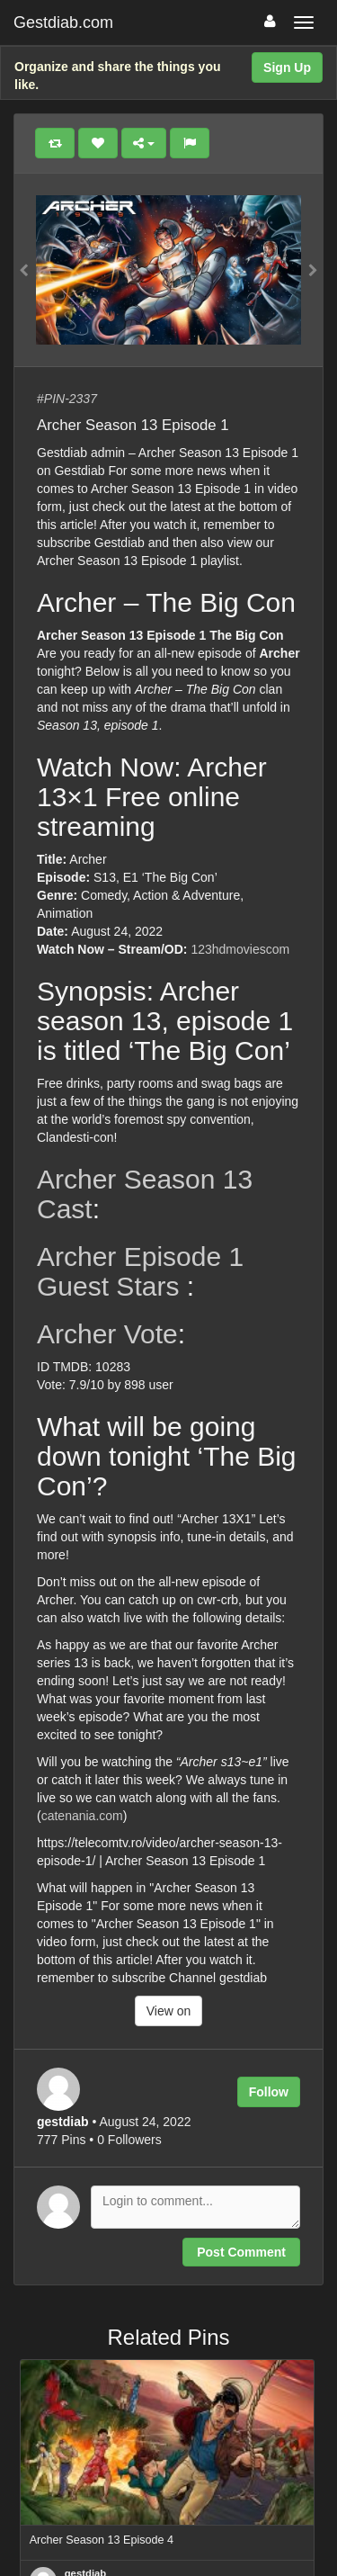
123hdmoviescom (240, 949)
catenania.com (82, 1816)
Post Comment (241, 2252)
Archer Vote (107, 1334)
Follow (268, 2092)
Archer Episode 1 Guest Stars (140, 1271)
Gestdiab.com (63, 22)
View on (168, 2011)
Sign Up (287, 67)
